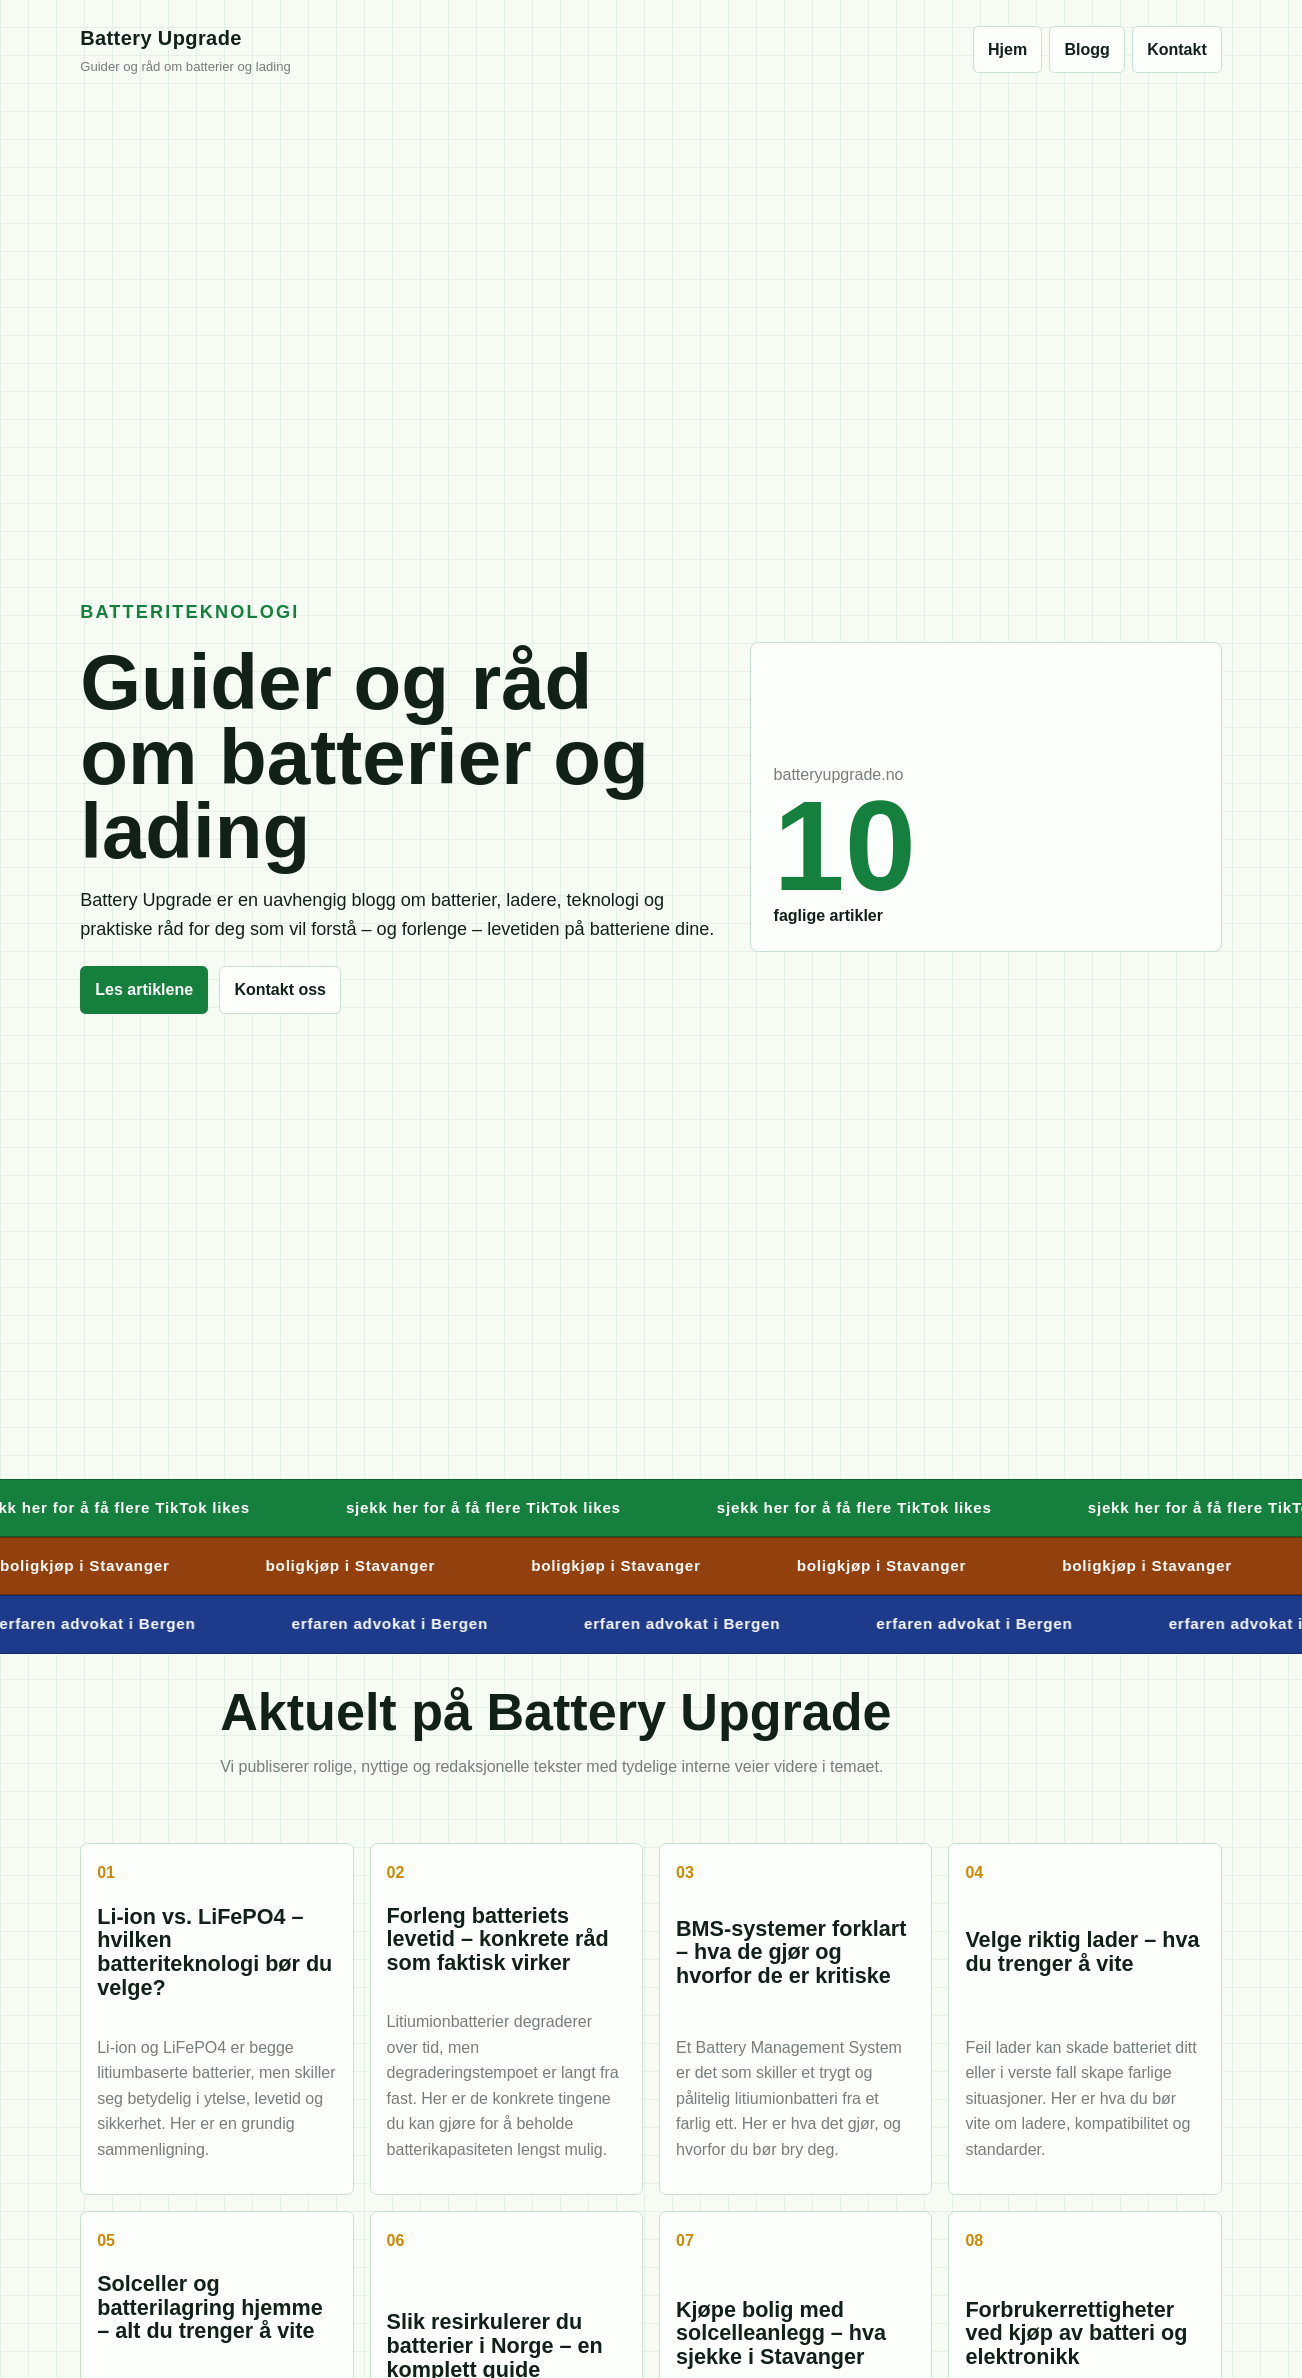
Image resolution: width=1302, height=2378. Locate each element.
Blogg (1087, 49)
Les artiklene (144, 989)
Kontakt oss (280, 989)
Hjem (1007, 49)
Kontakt (1177, 49)
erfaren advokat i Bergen (399, 1623)
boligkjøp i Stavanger (360, 1565)
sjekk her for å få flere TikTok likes (497, 1507)
